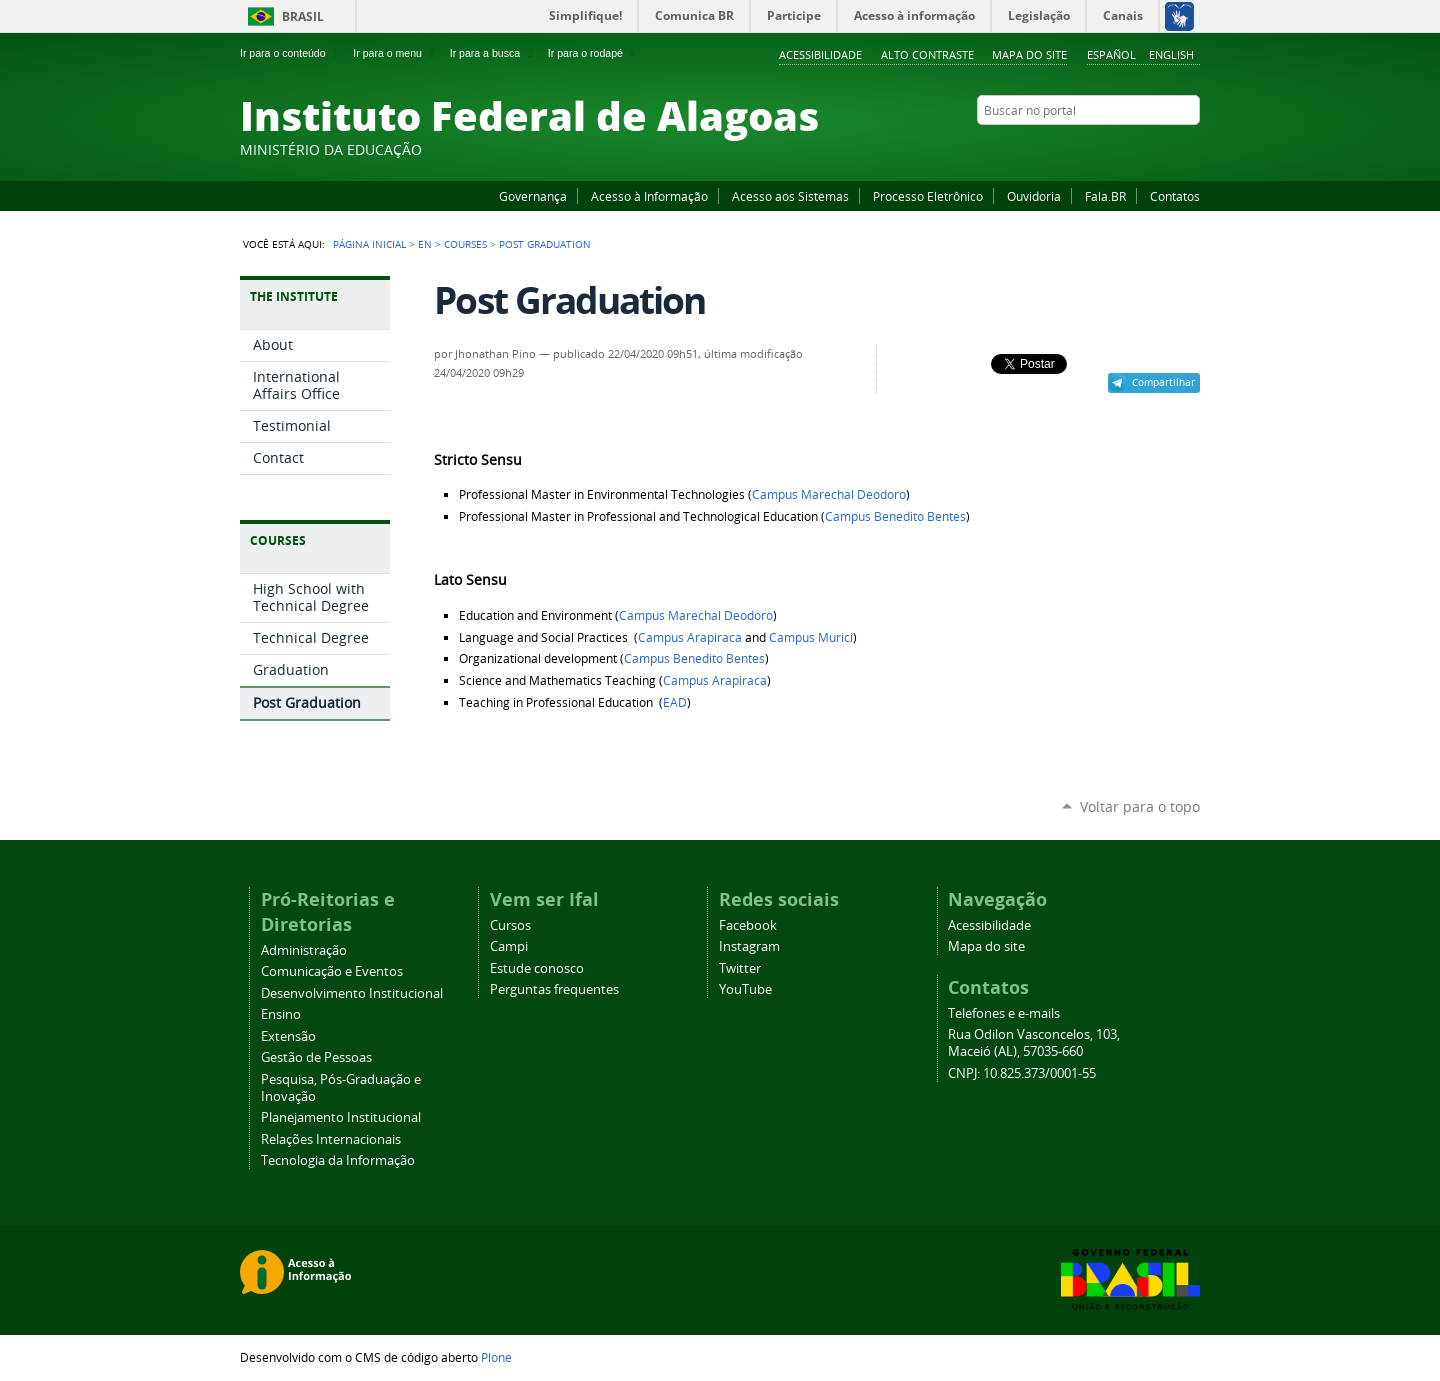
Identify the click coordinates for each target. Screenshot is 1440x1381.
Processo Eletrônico (928, 196)
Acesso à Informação (649, 196)
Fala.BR (1105, 196)
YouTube (1115, 149)
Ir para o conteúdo (291, 53)
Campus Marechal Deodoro (829, 494)
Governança (533, 196)
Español (1111, 54)
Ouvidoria (1034, 196)
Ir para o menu (395, 53)
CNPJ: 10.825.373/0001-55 (1022, 1073)
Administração (304, 950)
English (1171, 54)
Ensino (281, 1014)
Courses (465, 244)
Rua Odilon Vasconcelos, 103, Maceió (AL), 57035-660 (1034, 1043)
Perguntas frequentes (554, 989)
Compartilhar (1163, 382)
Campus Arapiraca (690, 637)
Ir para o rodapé (594, 53)
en (425, 244)
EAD (675, 702)
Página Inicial (369, 244)
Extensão (288, 1036)
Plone (496, 1357)
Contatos (1175, 196)
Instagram (1140, 149)
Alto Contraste (927, 54)
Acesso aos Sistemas (790, 196)
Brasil (303, 16)
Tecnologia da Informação (338, 1160)
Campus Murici (811, 637)
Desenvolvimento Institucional (352, 993)
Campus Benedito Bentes (895, 516)
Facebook (1090, 149)
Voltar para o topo (1140, 806)
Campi (509, 946)
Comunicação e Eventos (332, 971)
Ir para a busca (493, 53)
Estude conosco (537, 968)
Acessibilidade (820, 54)
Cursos (510, 925)
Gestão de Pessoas (316, 1057)
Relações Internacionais (331, 1139)
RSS (1190, 149)
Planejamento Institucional (341, 1117)
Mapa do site (1029, 54)
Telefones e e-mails (1004, 1013)
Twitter (1165, 149)
